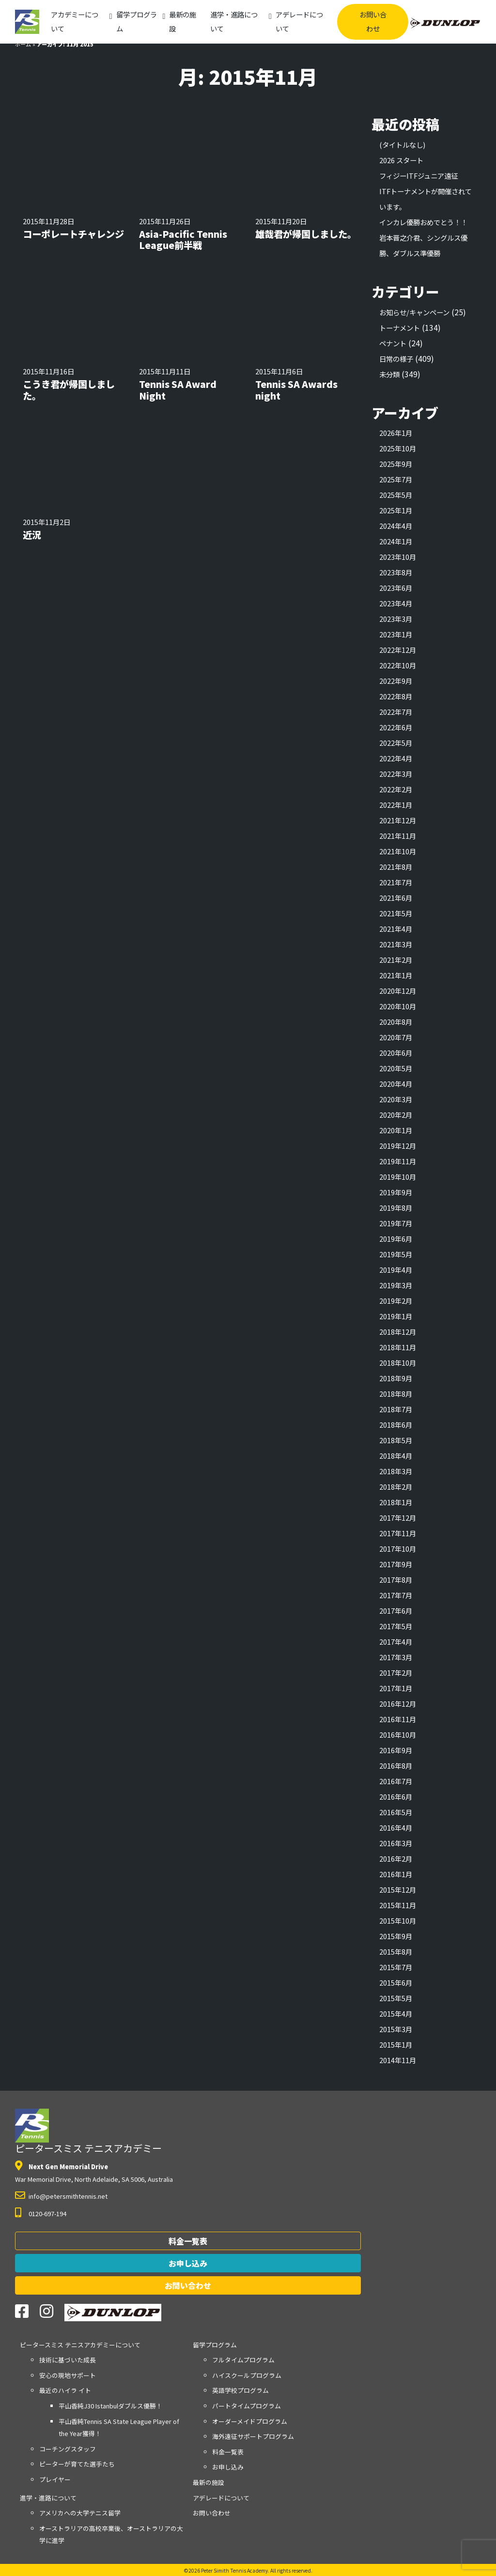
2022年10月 (397, 665)
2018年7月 (395, 1409)
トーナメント (399, 328)
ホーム (23, 44)
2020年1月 (395, 1130)
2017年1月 (395, 1688)
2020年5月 (395, 1068)
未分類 (389, 374)
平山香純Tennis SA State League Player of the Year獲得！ (119, 2427)
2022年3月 (395, 774)
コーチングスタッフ (67, 2448)
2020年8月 (395, 1022)
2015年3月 (395, 2029)
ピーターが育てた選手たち (77, 2463)
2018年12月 (397, 1332)
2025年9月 (395, 464)
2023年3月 (395, 619)
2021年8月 (395, 867)
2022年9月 (395, 681)
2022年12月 (397, 650)
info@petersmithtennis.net (68, 2196)
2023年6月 (395, 588)
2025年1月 (395, 510)
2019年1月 (395, 1316)
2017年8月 (395, 1579)
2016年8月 (395, 1765)
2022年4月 (395, 758)
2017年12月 (397, 1517)
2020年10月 (397, 1006)
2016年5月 (395, 1812)
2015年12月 (397, 1889)
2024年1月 (395, 541)
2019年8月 (395, 1208)
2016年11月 (397, 1719)
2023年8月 (395, 572)
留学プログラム (136, 21)
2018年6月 (395, 1424)
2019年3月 (395, 1285)
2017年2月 (395, 1672)
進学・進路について (234, 21)
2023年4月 (395, 603)
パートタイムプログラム (246, 2405)
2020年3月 (395, 1099)
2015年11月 (397, 1905)
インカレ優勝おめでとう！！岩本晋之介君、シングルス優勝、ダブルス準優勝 (423, 237)
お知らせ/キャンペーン (414, 312)
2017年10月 (397, 1548)
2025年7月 (395, 479)
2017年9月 (395, 1564)
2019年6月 (395, 1239)
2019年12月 (397, 1146)
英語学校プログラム (240, 2390)
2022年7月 (395, 712)
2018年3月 (395, 1471)
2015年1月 (395, 2044)
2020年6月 (395, 1053)
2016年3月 (395, 1843)
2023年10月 (397, 557)
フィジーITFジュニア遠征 (418, 175)
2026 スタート (401, 160)
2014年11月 (397, 2060)
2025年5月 (395, 495)
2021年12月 (397, 820)
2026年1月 (395, 433)
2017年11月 (397, 1533)
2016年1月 (395, 1874)
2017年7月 (395, 1595)
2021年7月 (395, 882)
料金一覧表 (188, 2241)
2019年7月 (395, 1223)
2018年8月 (395, 1393)
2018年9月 (395, 1378)
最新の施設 (182, 21)
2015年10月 (397, 1920)
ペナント (392, 343)
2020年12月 (397, 991)
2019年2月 (395, 1301)
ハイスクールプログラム (246, 2375)
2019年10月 (397, 1177)
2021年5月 (395, 913)
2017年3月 (395, 1657)
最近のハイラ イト (65, 2390)
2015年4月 (395, 2013)
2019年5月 (395, 1254)
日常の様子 (396, 359)
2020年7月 (395, 1037)
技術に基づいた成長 (67, 2359)
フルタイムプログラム (243, 2359)
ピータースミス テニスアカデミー (88, 2132)
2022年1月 (395, 805)
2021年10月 (397, 851)
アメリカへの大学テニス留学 (80, 2512)
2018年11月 (397, 1347)
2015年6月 (395, 1982)
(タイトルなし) (402, 144)
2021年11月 (397, 836)
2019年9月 (395, 1192)
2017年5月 (395, 1626)
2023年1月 (395, 634)
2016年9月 (395, 1750)
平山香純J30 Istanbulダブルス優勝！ (110, 2405)
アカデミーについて (74, 21)
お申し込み (188, 2263)
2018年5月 (395, 1440)
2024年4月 (395, 526)
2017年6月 (395, 1610)
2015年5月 (395, 1998)
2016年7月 (395, 1781)
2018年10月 (397, 1362)
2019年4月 (395, 1270)
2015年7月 (395, 1967)
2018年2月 (395, 1486)
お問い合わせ (373, 21)
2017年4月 (395, 1641)
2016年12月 (397, 1703)
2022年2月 (395, 789)
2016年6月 (395, 1796)
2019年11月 (397, 1161)
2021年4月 (395, 929)
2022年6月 (395, 727)
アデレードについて (299, 21)
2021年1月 (395, 975)
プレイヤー (55, 2479)
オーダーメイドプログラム (249, 2421)
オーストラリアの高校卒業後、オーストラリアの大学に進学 (111, 2534)
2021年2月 (395, 960)
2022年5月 (395, 743)
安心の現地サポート (67, 2375)
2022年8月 (395, 696)
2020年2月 (395, 1115)
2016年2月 (395, 1858)
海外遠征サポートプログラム (253, 2436)
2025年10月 (397, 448)
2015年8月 (395, 1951)
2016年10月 (397, 1734)
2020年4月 (395, 1084)
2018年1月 (395, 1502)
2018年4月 (395, 1455)
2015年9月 (395, 1936)
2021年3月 (395, 944)
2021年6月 (395, 898)
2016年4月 (395, 1827)
